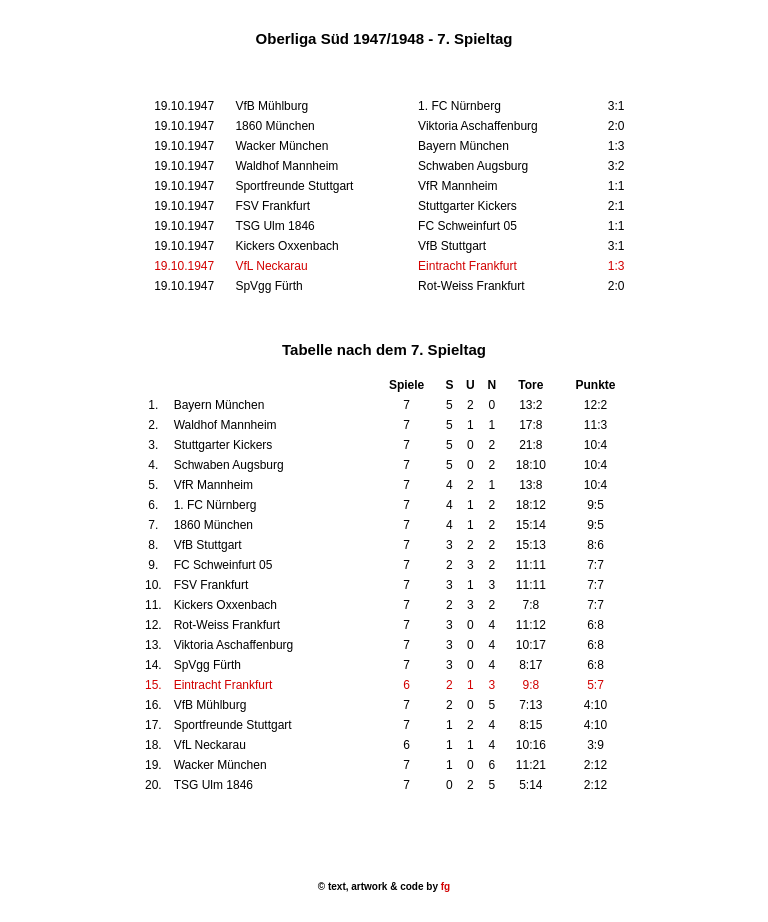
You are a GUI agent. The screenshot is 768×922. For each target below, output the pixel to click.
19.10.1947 (184, 266)
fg (444, 886)
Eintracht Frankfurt (467, 266)
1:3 (616, 266)
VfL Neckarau (271, 266)
